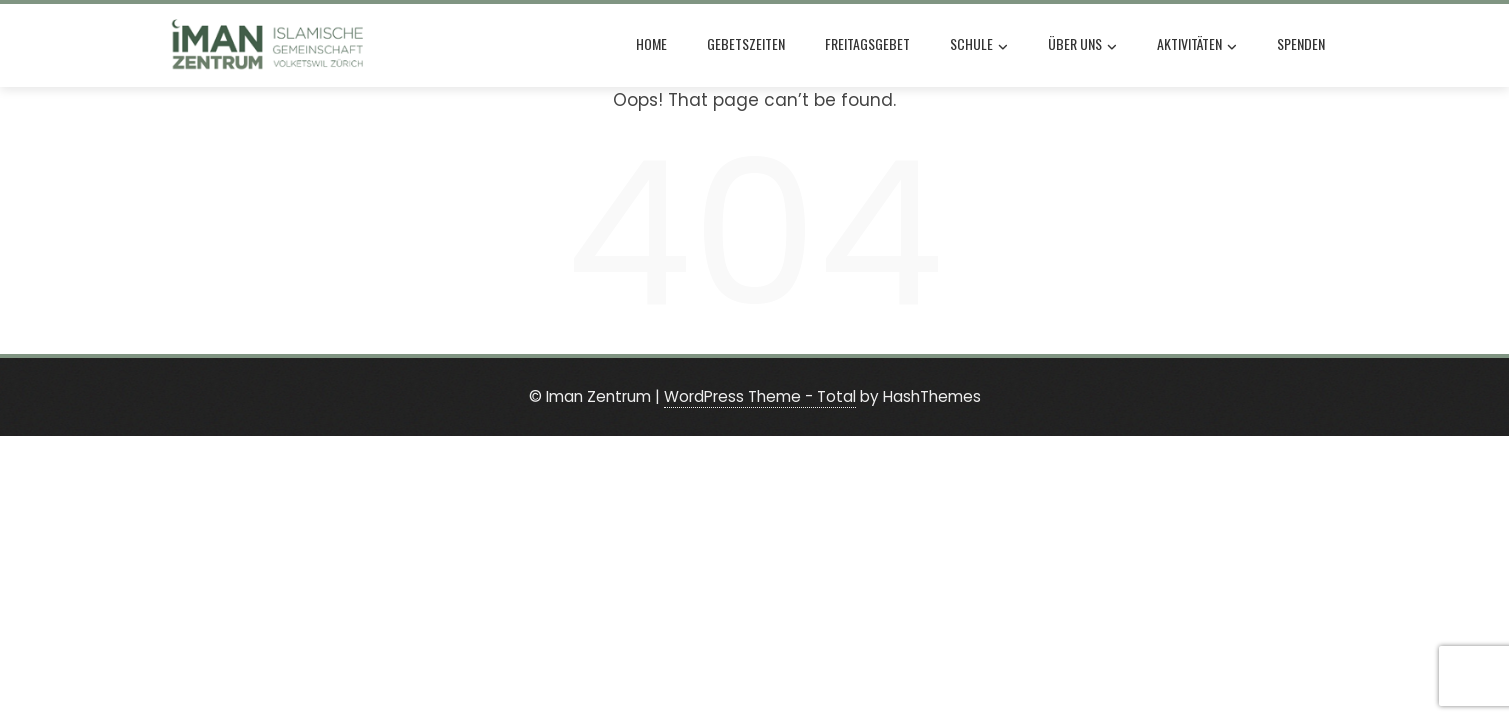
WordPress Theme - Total (760, 396)
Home (651, 43)
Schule (979, 46)
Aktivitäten (1197, 46)
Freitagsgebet (867, 43)
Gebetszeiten (746, 43)
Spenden (1301, 43)
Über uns (1082, 46)
